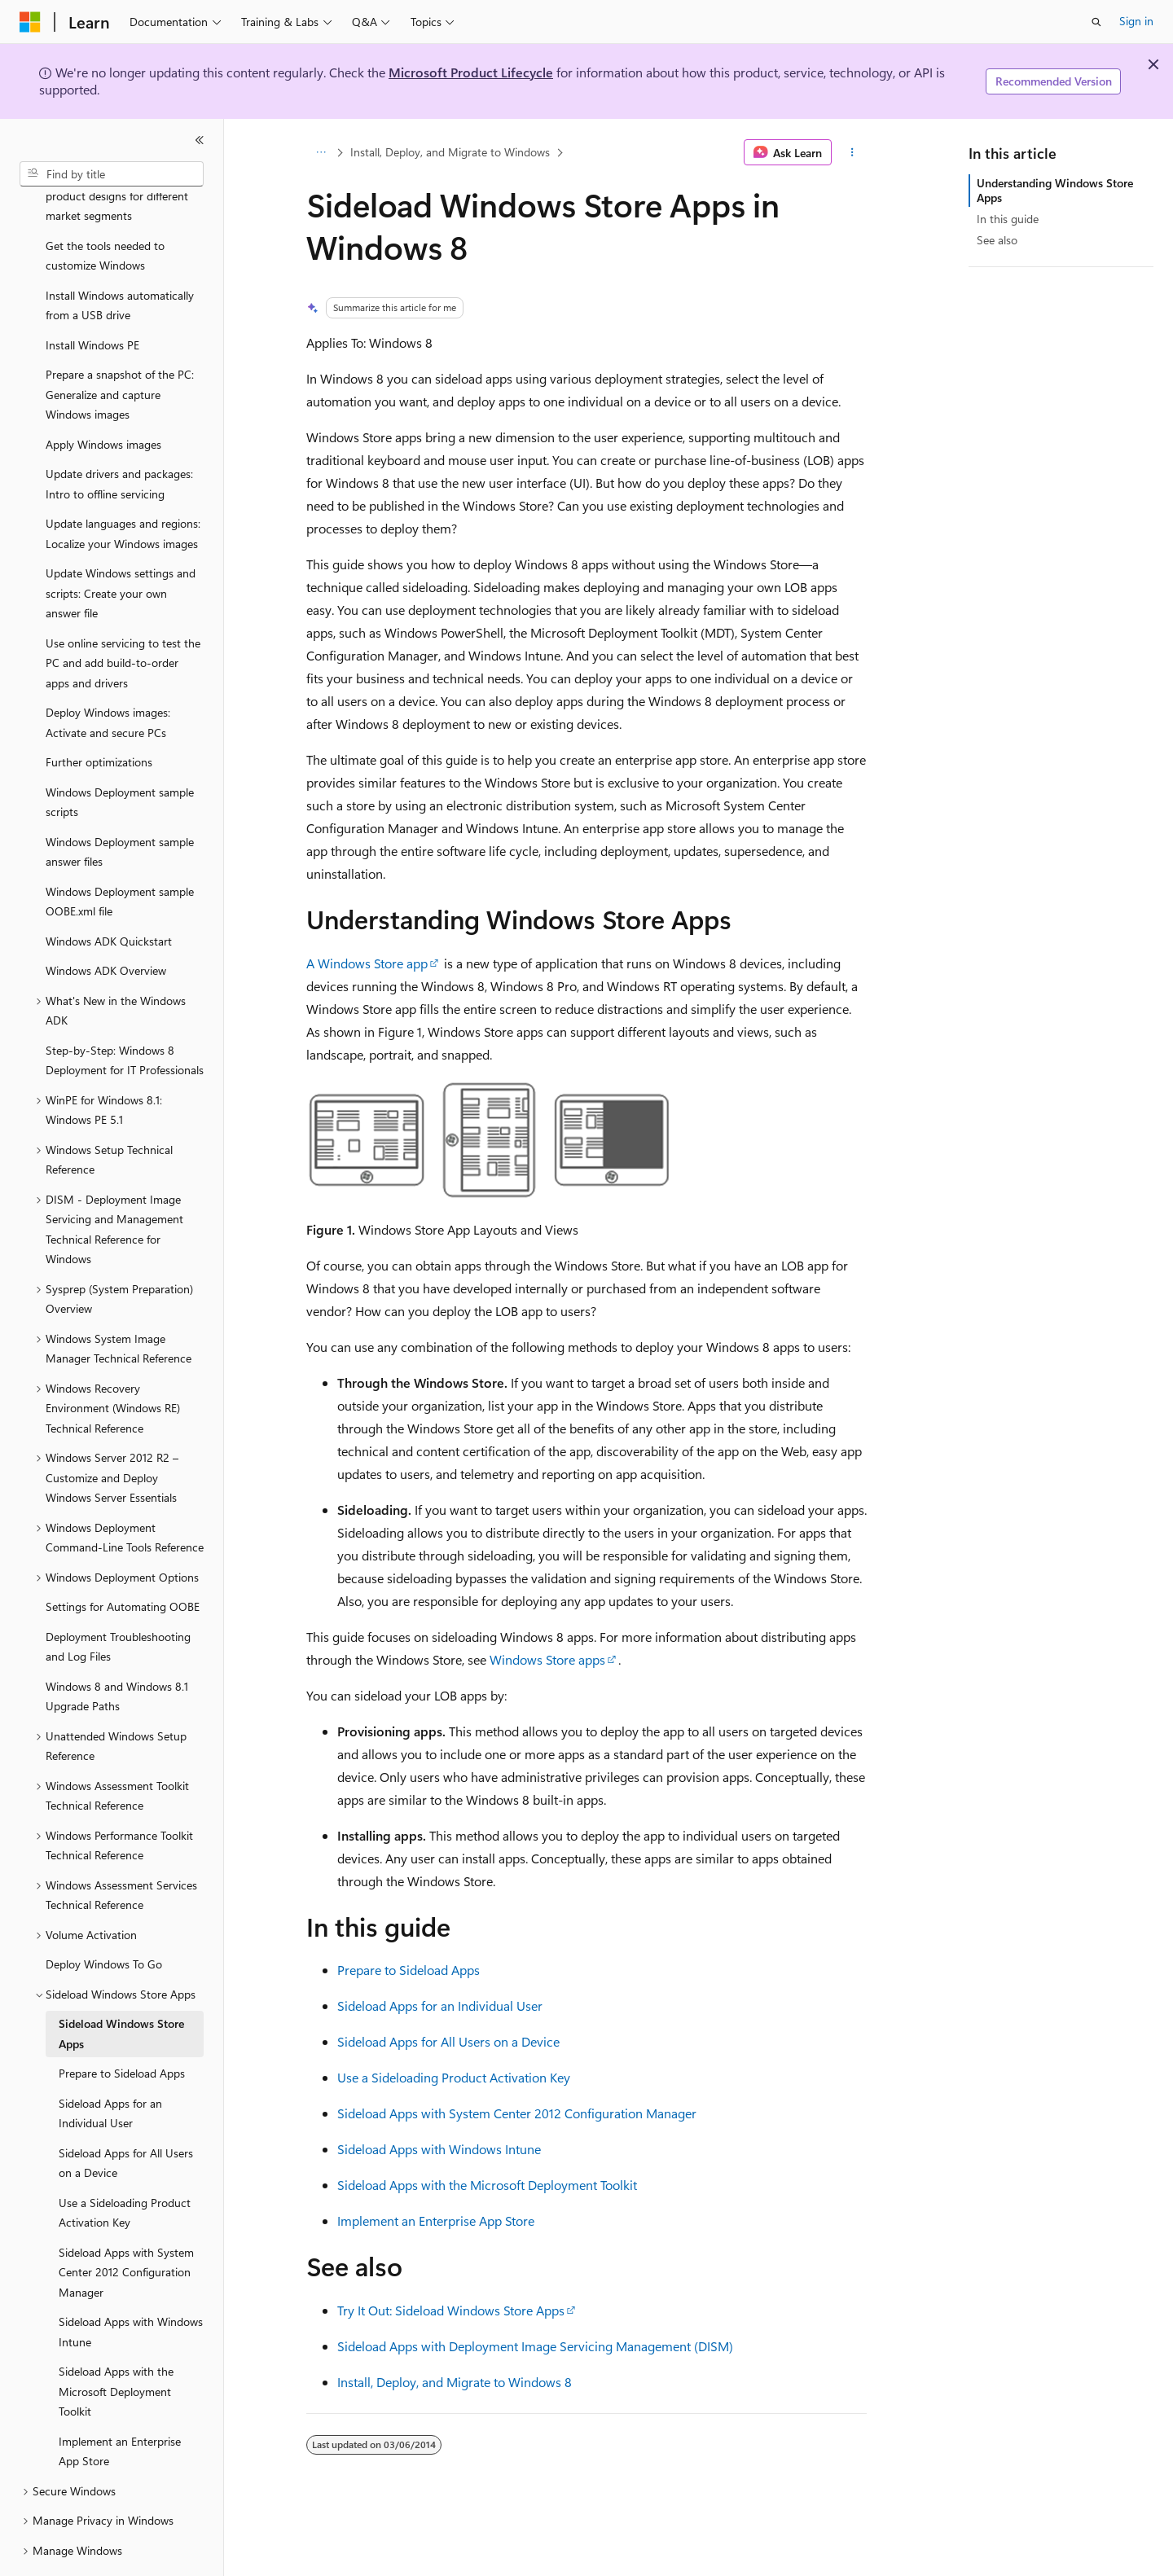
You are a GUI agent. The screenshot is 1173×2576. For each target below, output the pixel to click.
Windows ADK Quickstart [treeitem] (109, 896)
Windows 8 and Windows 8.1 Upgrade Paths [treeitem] (117, 1652)
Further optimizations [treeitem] (99, 717)
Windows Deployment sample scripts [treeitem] (120, 757)
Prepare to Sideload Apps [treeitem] (122, 2028)
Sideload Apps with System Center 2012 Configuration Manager (516, 2113)
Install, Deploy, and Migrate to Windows (450, 152)
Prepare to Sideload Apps (408, 1969)
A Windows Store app (367, 963)
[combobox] (112, 174)
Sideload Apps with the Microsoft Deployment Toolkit (487, 2184)
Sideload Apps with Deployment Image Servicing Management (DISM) (535, 2345)
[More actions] (852, 152)
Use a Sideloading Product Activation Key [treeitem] (125, 2168)
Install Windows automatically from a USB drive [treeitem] (120, 261)
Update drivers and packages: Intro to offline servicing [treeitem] (119, 439)
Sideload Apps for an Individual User (440, 2005)
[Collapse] (199, 140)
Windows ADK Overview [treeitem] (106, 925)
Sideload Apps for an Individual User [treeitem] (110, 2069)
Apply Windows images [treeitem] (103, 399)
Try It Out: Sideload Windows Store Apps (451, 2310)
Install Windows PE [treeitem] (92, 300)
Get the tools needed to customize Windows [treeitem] (105, 211)
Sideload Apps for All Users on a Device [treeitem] (126, 2118)
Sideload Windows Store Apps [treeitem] (121, 1989)
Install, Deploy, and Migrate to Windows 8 (454, 2381)
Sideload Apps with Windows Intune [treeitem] (131, 2287)
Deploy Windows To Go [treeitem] (104, 1919)
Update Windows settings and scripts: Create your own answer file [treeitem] (121, 548)
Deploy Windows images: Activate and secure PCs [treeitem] (108, 678)
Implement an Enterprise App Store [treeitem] (120, 2407)
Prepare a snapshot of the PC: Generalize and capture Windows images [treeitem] (120, 349)
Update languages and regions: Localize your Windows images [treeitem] (123, 489)
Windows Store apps (547, 1659)
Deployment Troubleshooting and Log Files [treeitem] (118, 1602)
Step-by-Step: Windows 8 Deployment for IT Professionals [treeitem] (125, 1015)
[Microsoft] (30, 22)
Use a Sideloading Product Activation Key (453, 2077)
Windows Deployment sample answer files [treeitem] (120, 807)
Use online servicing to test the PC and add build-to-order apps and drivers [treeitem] (123, 618)
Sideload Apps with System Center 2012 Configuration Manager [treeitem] (126, 2227)
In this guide (1008, 218)
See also (997, 240)
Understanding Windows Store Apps (1055, 190)
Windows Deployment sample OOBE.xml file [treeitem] (120, 857)
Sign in (1136, 21)
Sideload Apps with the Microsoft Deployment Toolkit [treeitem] (116, 2346)
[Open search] (1096, 22)
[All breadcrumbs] (320, 152)
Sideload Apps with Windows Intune (439, 2148)
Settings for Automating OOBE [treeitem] (123, 1561)
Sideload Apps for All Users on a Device (448, 2041)
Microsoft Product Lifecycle (471, 72)
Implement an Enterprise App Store (435, 2220)
